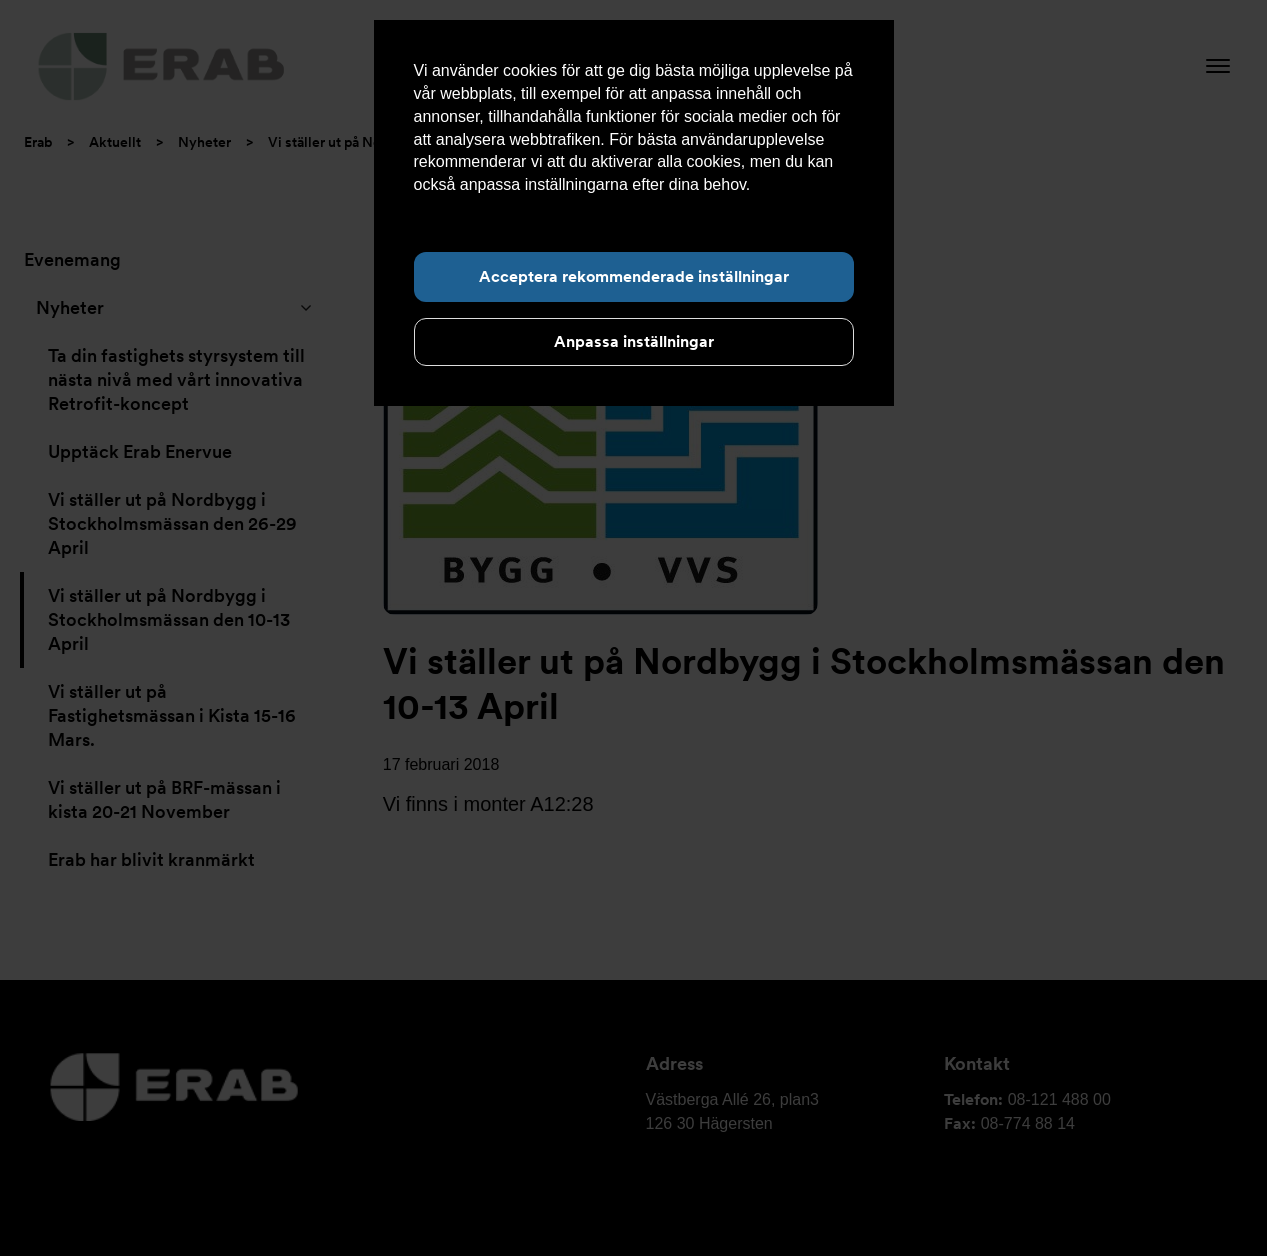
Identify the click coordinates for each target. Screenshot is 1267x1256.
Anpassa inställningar (634, 341)
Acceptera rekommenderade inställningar (634, 276)
